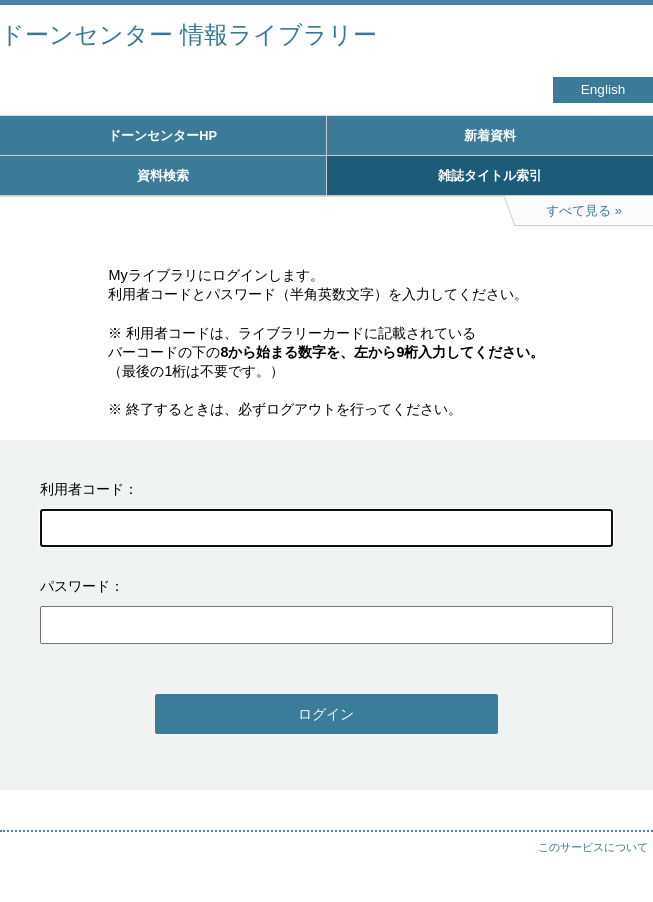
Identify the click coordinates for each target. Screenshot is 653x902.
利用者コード (82, 489)
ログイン (326, 714)
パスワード (75, 586)
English (603, 89)
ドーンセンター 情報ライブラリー (188, 34)
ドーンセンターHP (162, 135)
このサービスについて (593, 847)
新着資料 (490, 135)
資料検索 (163, 175)
